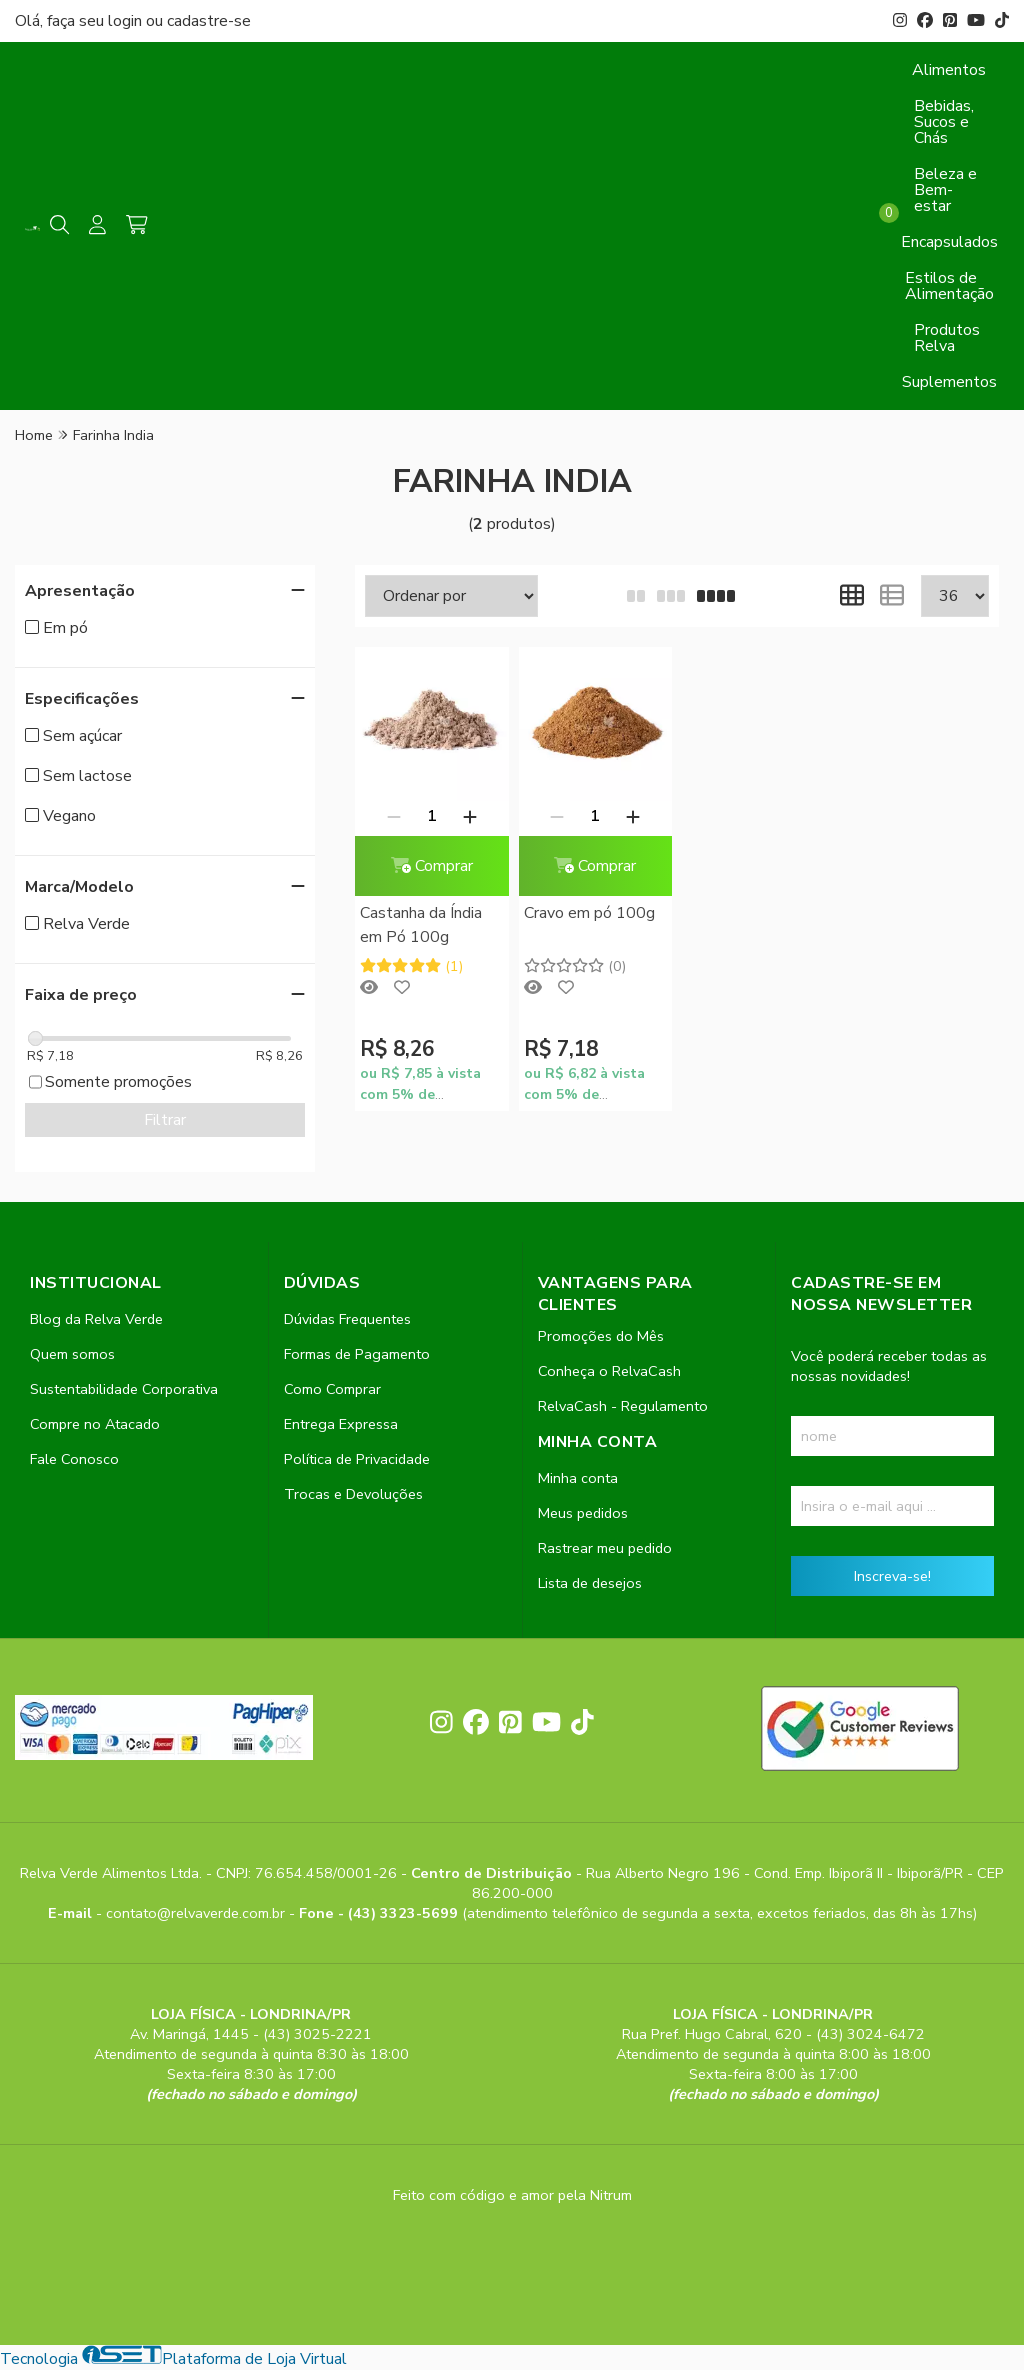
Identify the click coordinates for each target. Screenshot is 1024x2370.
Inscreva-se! (892, 1576)
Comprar (432, 866)
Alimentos (949, 70)
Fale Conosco (74, 1459)
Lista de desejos (590, 1583)
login (127, 21)
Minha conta (578, 1478)
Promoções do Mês (601, 1336)
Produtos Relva (947, 338)
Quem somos (72, 1354)
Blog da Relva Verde (96, 1319)
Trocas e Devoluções (353, 1494)
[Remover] (394, 816)
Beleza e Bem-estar (945, 190)
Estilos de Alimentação (949, 286)
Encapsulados (949, 242)
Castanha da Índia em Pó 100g (421, 925)
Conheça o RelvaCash (609, 1371)
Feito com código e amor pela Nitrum (512, 2195)
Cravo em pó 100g (589, 913)
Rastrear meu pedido (605, 1548)
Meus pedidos (583, 1513)
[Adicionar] (470, 816)
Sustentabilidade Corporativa (124, 1389)
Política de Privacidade (357, 1459)
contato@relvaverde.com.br (197, 1913)
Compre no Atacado (95, 1424)
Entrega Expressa (341, 1424)
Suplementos (949, 382)
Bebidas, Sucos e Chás (944, 122)
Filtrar (165, 1120)
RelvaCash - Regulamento (623, 1406)
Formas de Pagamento (357, 1354)
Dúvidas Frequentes (347, 1319)
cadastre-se (209, 21)
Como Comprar (332, 1389)
